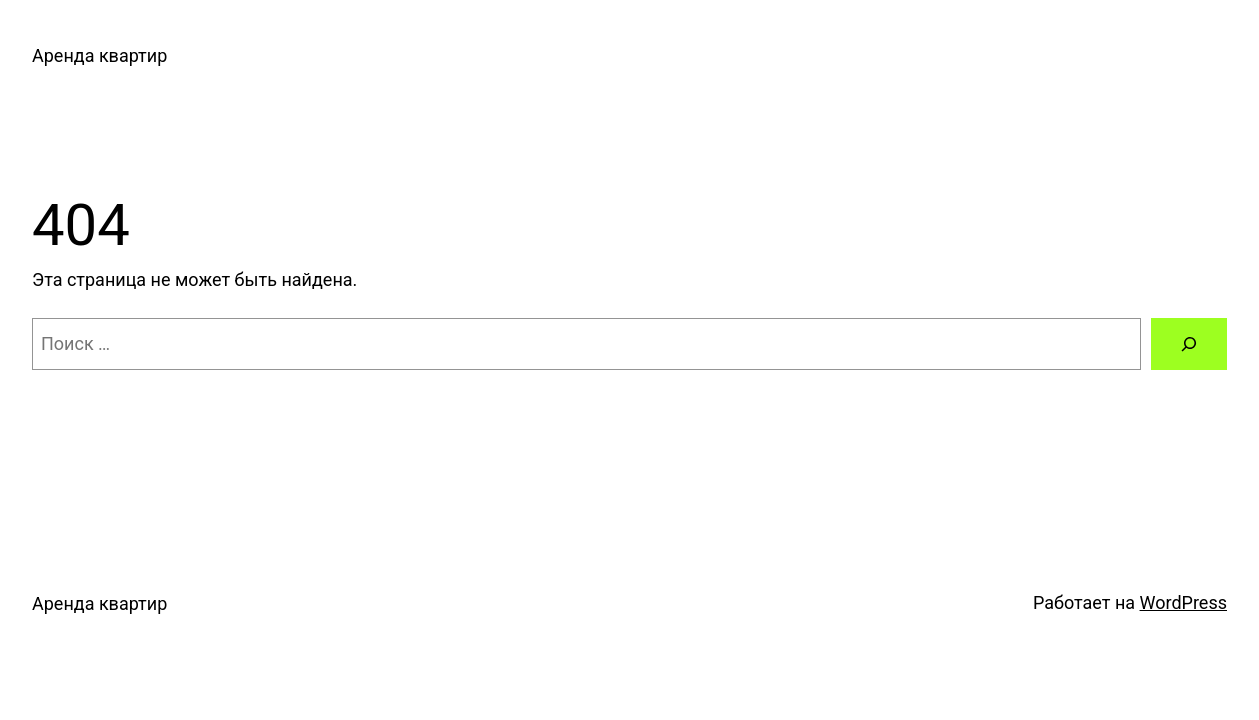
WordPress (1183, 602)
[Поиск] (1189, 344)
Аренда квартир (99, 55)
